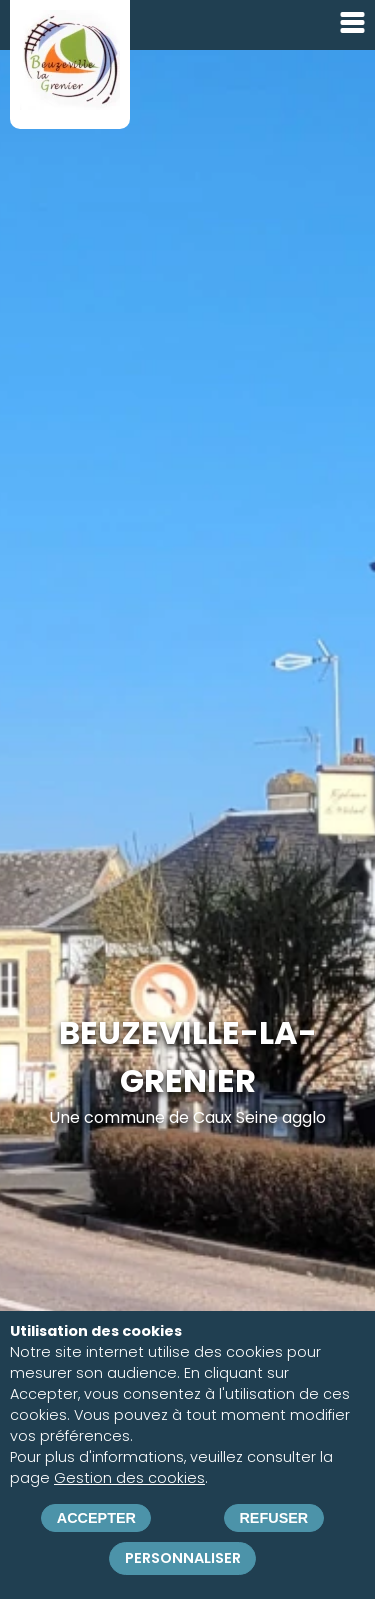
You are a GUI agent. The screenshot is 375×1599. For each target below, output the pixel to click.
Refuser (273, 1518)
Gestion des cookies (129, 1479)
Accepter (96, 1518)
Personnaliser (183, 1558)
